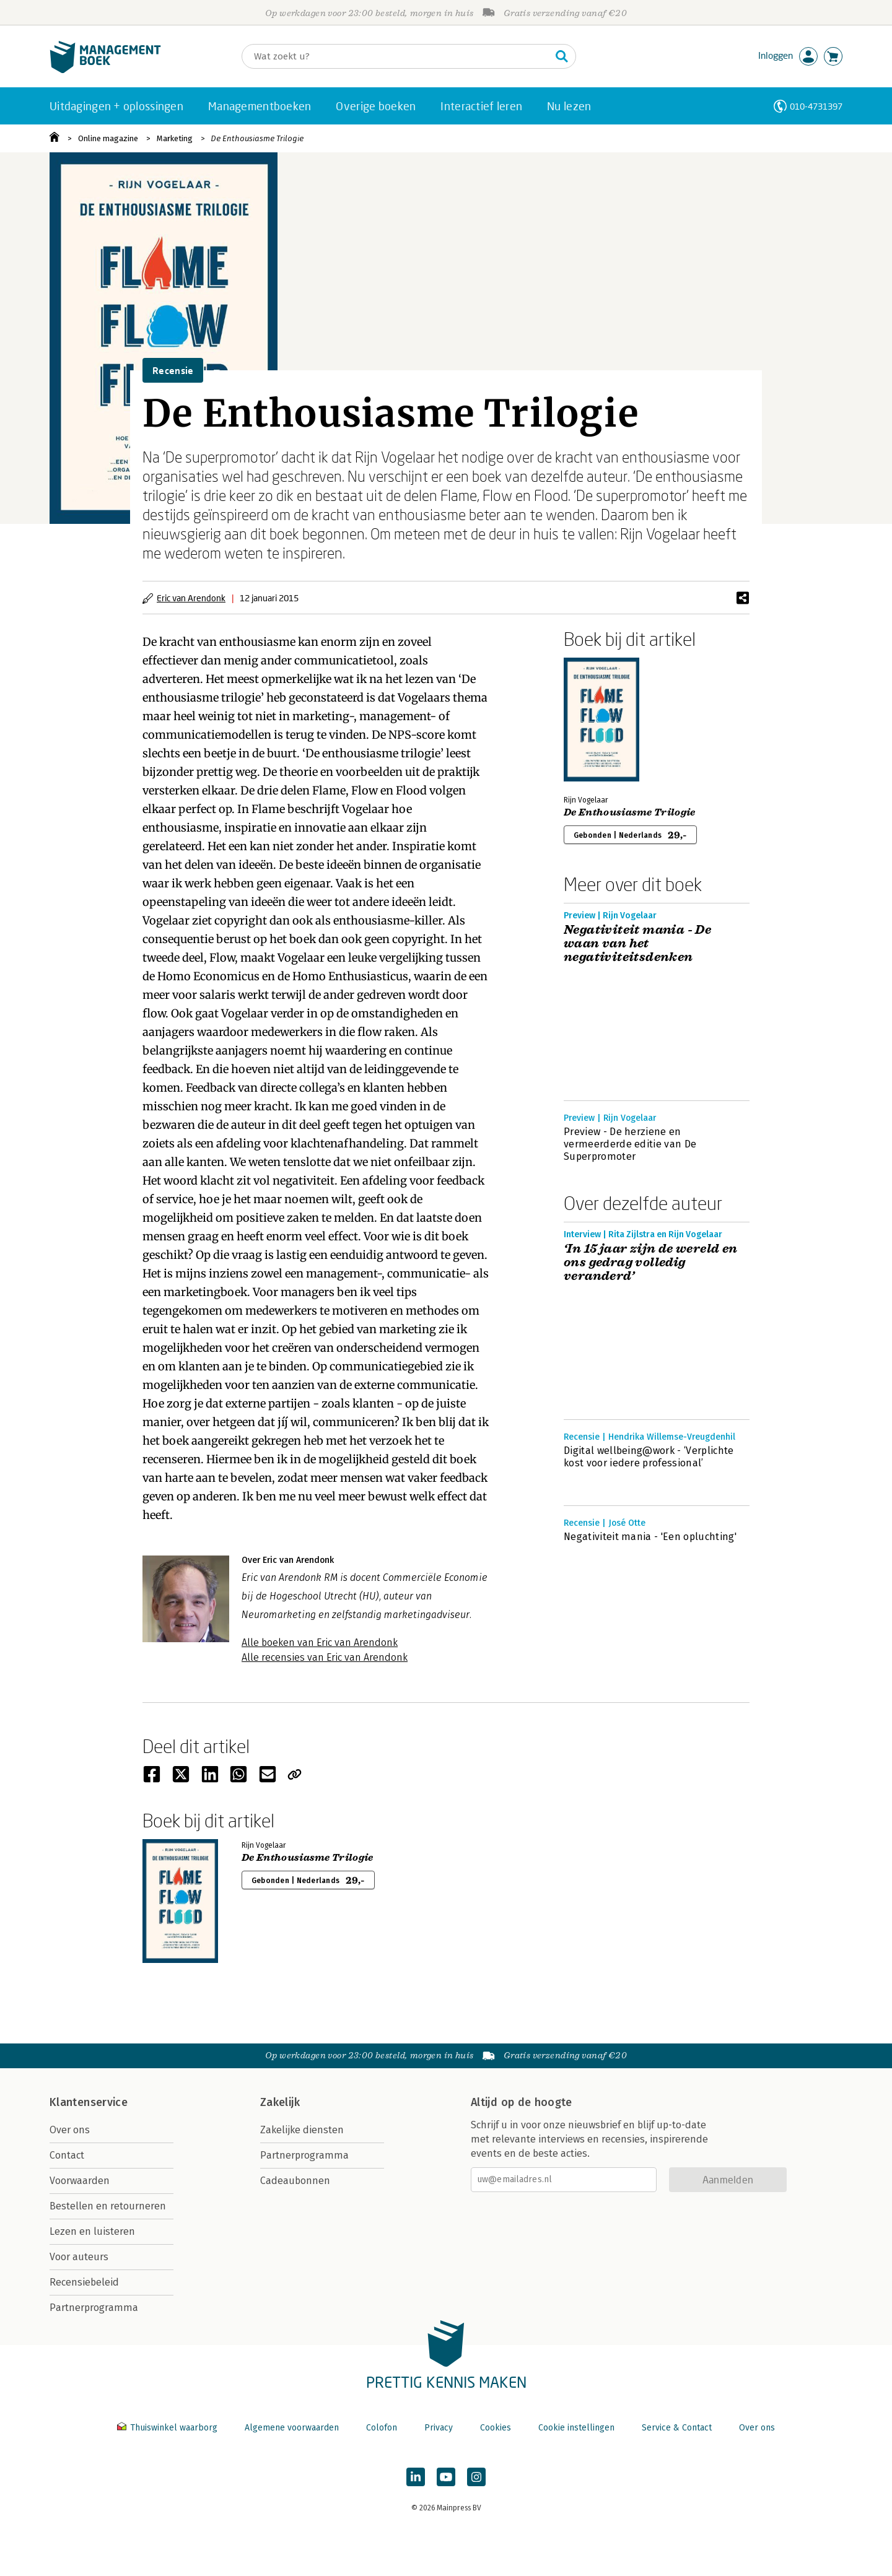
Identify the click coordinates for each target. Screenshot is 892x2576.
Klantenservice (89, 2102)
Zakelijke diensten (302, 2130)
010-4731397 (816, 106)
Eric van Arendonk (191, 598)
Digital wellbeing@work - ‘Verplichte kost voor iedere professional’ (649, 1457)
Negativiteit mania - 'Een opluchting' (650, 1537)
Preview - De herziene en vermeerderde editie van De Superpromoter (630, 1144)
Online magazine (108, 138)
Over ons (70, 2130)
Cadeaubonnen (295, 2181)
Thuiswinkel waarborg (168, 2427)
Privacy (438, 2427)
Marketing (175, 138)
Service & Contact (677, 2427)
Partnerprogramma (94, 2307)
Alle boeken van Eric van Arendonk (320, 1642)
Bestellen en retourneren (108, 2206)
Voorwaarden (80, 2181)
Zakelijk (280, 2102)
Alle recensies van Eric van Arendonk (325, 1657)
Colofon (381, 2427)
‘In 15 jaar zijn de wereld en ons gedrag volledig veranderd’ (651, 1262)
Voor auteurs (79, 2257)
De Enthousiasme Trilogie (257, 138)
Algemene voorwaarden (292, 2427)
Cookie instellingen (576, 2427)
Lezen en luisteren (92, 2231)
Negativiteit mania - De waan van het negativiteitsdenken (637, 943)
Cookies (495, 2427)
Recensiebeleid (84, 2282)
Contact (67, 2155)
